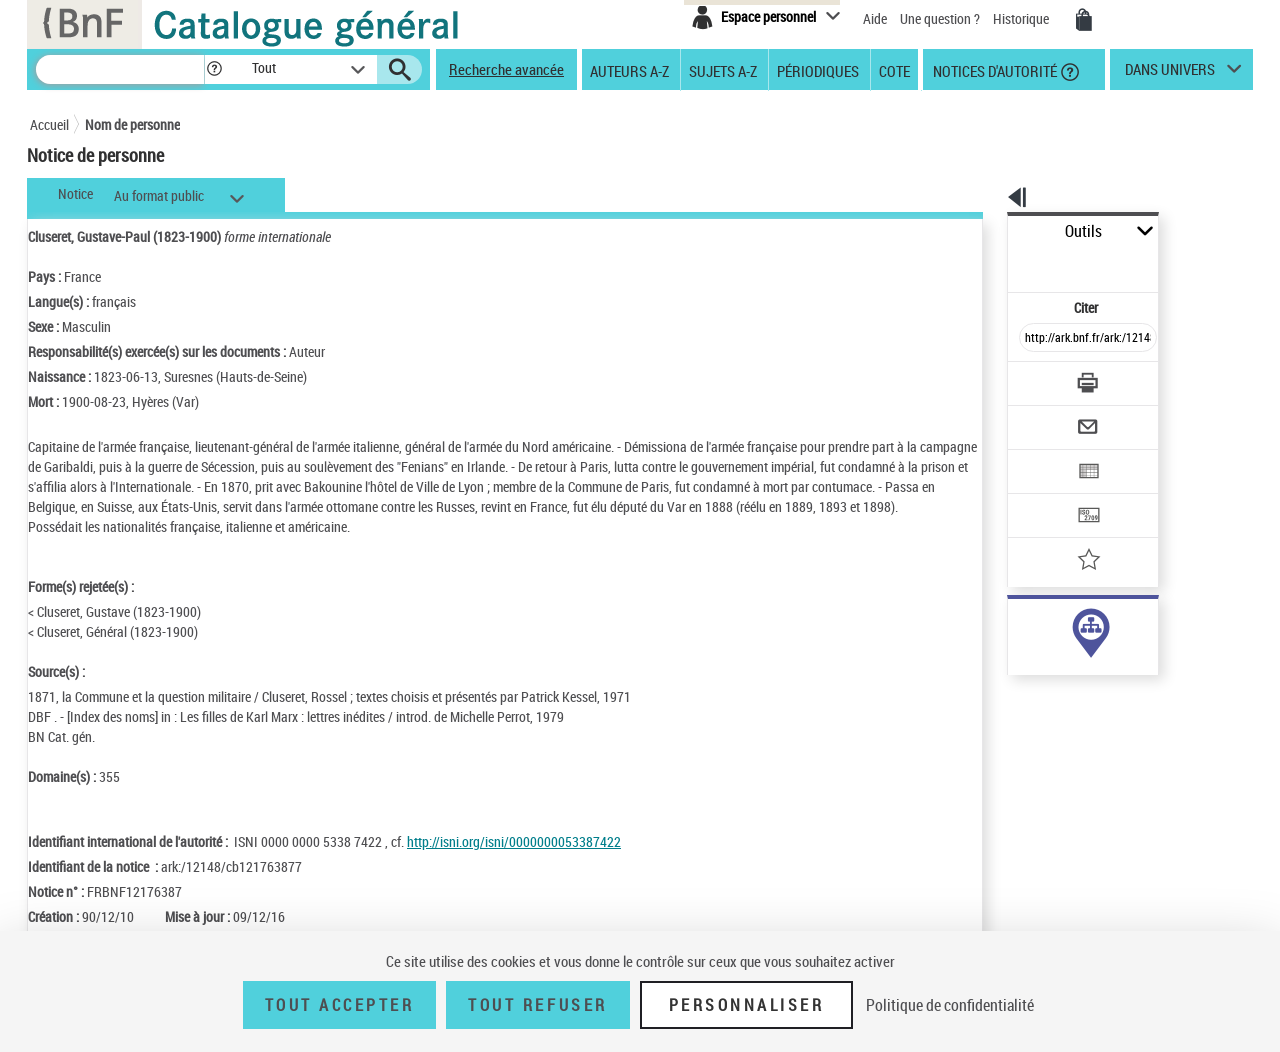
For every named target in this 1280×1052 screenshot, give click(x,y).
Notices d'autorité (993, 70)
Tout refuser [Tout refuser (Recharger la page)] (537, 1005)
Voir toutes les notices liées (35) (1063, 689)
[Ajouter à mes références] (1044, 495)
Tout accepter (340, 1005)
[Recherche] (120, 69)
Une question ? (940, 18)
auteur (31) (1018, 628)
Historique (1022, 18)
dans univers (1170, 74)
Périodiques (818, 70)
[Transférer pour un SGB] (1040, 456)
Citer (1000, 263)
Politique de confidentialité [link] (950, 1005)
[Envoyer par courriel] (1031, 378)
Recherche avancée (506, 69)
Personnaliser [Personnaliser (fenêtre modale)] (747, 1005)
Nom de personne (132, 124)
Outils (985, 231)
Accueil (49, 124)
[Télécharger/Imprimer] (1035, 339)
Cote (894, 70)
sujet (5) (1010, 648)
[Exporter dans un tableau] (1046, 417)
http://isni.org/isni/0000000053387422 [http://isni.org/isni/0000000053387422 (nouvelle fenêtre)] (514, 861)
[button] (214, 69)
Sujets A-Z (723, 70)
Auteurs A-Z (629, 70)
